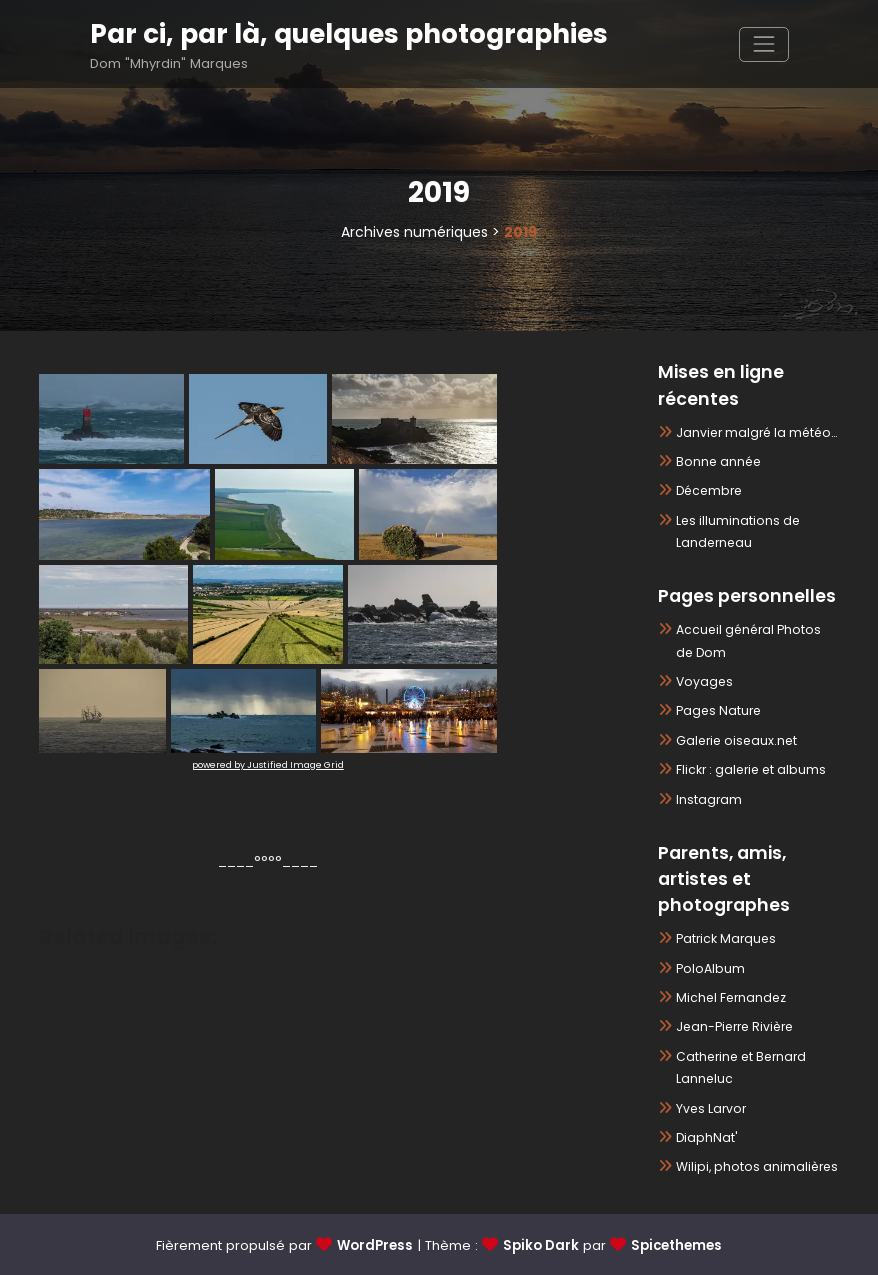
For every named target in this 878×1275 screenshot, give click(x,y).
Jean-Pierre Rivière (734, 1026)
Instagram (709, 799)
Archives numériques (414, 232)
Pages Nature (718, 710)
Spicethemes (676, 1245)
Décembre (709, 490)
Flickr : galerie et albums (751, 769)
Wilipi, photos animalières (757, 1166)
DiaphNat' (707, 1137)
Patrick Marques (726, 938)
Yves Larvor (711, 1108)
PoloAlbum (710, 968)
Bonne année (718, 461)
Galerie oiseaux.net (736, 740)
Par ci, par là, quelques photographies (349, 33)
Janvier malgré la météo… (756, 432)
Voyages (704, 681)
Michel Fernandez (731, 997)
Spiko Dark (541, 1245)
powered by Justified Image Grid (268, 765)
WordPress (375, 1245)
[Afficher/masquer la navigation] (763, 44)
